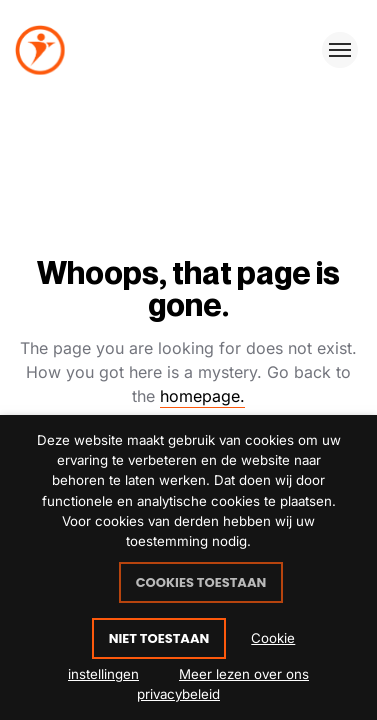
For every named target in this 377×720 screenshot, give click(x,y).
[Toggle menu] (340, 50)
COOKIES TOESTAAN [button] (201, 582)
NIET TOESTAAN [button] (159, 638)
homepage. (202, 396)
